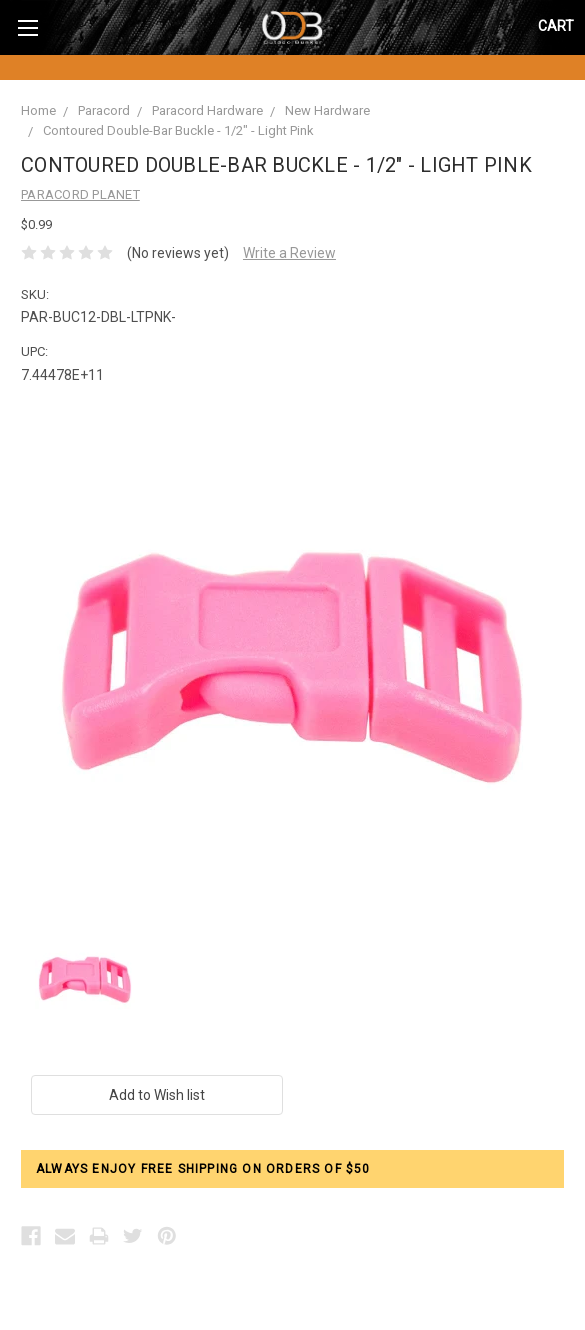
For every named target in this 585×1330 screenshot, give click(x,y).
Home (38, 110)
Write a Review (289, 253)
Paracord (104, 110)
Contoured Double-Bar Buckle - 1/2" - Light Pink (178, 130)
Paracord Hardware (207, 110)
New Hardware (327, 110)
